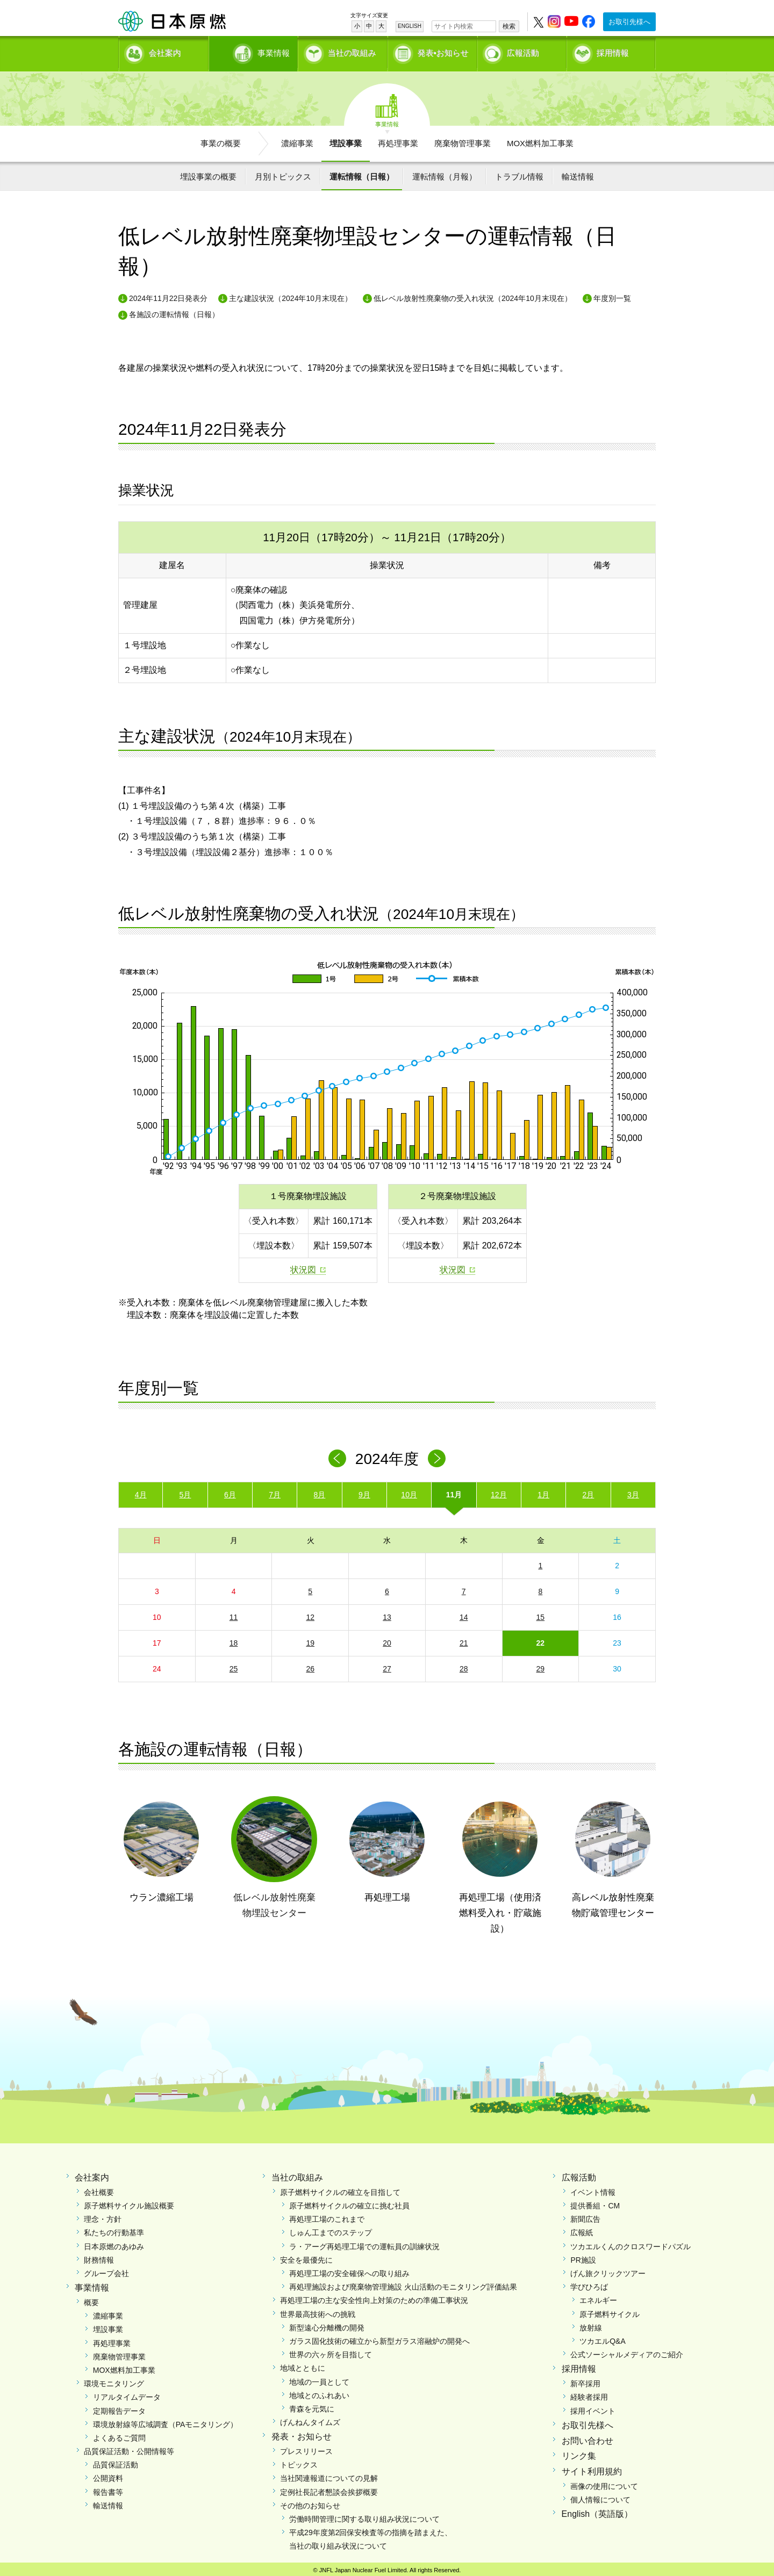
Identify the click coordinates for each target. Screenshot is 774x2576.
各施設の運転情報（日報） (174, 311)
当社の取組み (352, 51)
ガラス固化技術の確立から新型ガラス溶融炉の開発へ (379, 2338)
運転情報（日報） (361, 173)
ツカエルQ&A (602, 2338)
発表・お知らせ (301, 2433)
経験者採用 (589, 2394)
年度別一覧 (612, 295)
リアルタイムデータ (127, 2394)
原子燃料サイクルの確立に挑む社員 (349, 2202)
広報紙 (581, 2229)
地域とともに (302, 2364)
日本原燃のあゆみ (114, 2243)
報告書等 (108, 2489)
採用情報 (613, 51)
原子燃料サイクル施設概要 (129, 2202)
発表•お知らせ (443, 51)
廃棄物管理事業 (462, 140)
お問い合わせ (587, 2437)
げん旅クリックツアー (608, 2270)
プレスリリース (306, 2448)
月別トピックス (283, 173)
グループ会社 (106, 2270)
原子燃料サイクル (609, 2311)
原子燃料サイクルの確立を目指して (340, 2189)
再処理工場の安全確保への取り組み (349, 2270)
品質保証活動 (115, 2461)
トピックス (299, 2461)
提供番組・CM (595, 2202)
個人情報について (600, 2496)
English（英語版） (597, 2510)
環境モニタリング (114, 2380)
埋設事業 (345, 140)
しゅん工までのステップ (330, 2229)
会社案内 (165, 51)
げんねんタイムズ (310, 2419)
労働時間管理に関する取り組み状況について (364, 2516)
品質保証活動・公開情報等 (129, 2448)
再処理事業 (398, 140)
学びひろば (589, 2283)
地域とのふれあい (319, 2392)
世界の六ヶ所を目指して (330, 2351)
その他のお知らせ (310, 2502)
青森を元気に (311, 2405)
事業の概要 (220, 140)
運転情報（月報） (444, 173)
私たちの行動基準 (114, 2229)
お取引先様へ (629, 22)
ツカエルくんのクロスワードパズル (630, 2243)
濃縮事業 (297, 140)
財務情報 (99, 2256)
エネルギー (598, 2297)
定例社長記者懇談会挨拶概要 (329, 2489)
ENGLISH (409, 26)
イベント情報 (592, 2189)
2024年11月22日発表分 (168, 295)
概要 (91, 2299)
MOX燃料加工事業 (540, 140)
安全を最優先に (306, 2256)
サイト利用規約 (592, 2468)
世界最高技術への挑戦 (317, 2311)
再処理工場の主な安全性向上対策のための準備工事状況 (374, 2297)
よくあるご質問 (119, 2434)
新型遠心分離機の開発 (326, 2324)
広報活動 (523, 51)
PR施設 (583, 2256)
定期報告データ (119, 2407)
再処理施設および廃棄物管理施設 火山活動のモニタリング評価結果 (403, 2283)
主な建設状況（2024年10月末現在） (290, 295)
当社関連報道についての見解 (329, 2475)
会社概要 (99, 2189)
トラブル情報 (519, 173)
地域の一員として (319, 2378)
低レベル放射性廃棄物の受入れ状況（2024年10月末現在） (473, 295)
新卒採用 (585, 2380)
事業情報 (254, 51)
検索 (509, 26)
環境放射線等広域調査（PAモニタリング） (165, 2421)
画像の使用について (604, 2483)
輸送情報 (578, 173)
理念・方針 (102, 2216)
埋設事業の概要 (208, 173)
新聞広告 (585, 2216)
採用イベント (592, 2407)
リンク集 (579, 2452)
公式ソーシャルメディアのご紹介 (626, 2351)
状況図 (303, 1266)
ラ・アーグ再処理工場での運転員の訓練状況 (364, 2243)
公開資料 (108, 2475)
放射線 (590, 2324)
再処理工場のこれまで (326, 2216)
